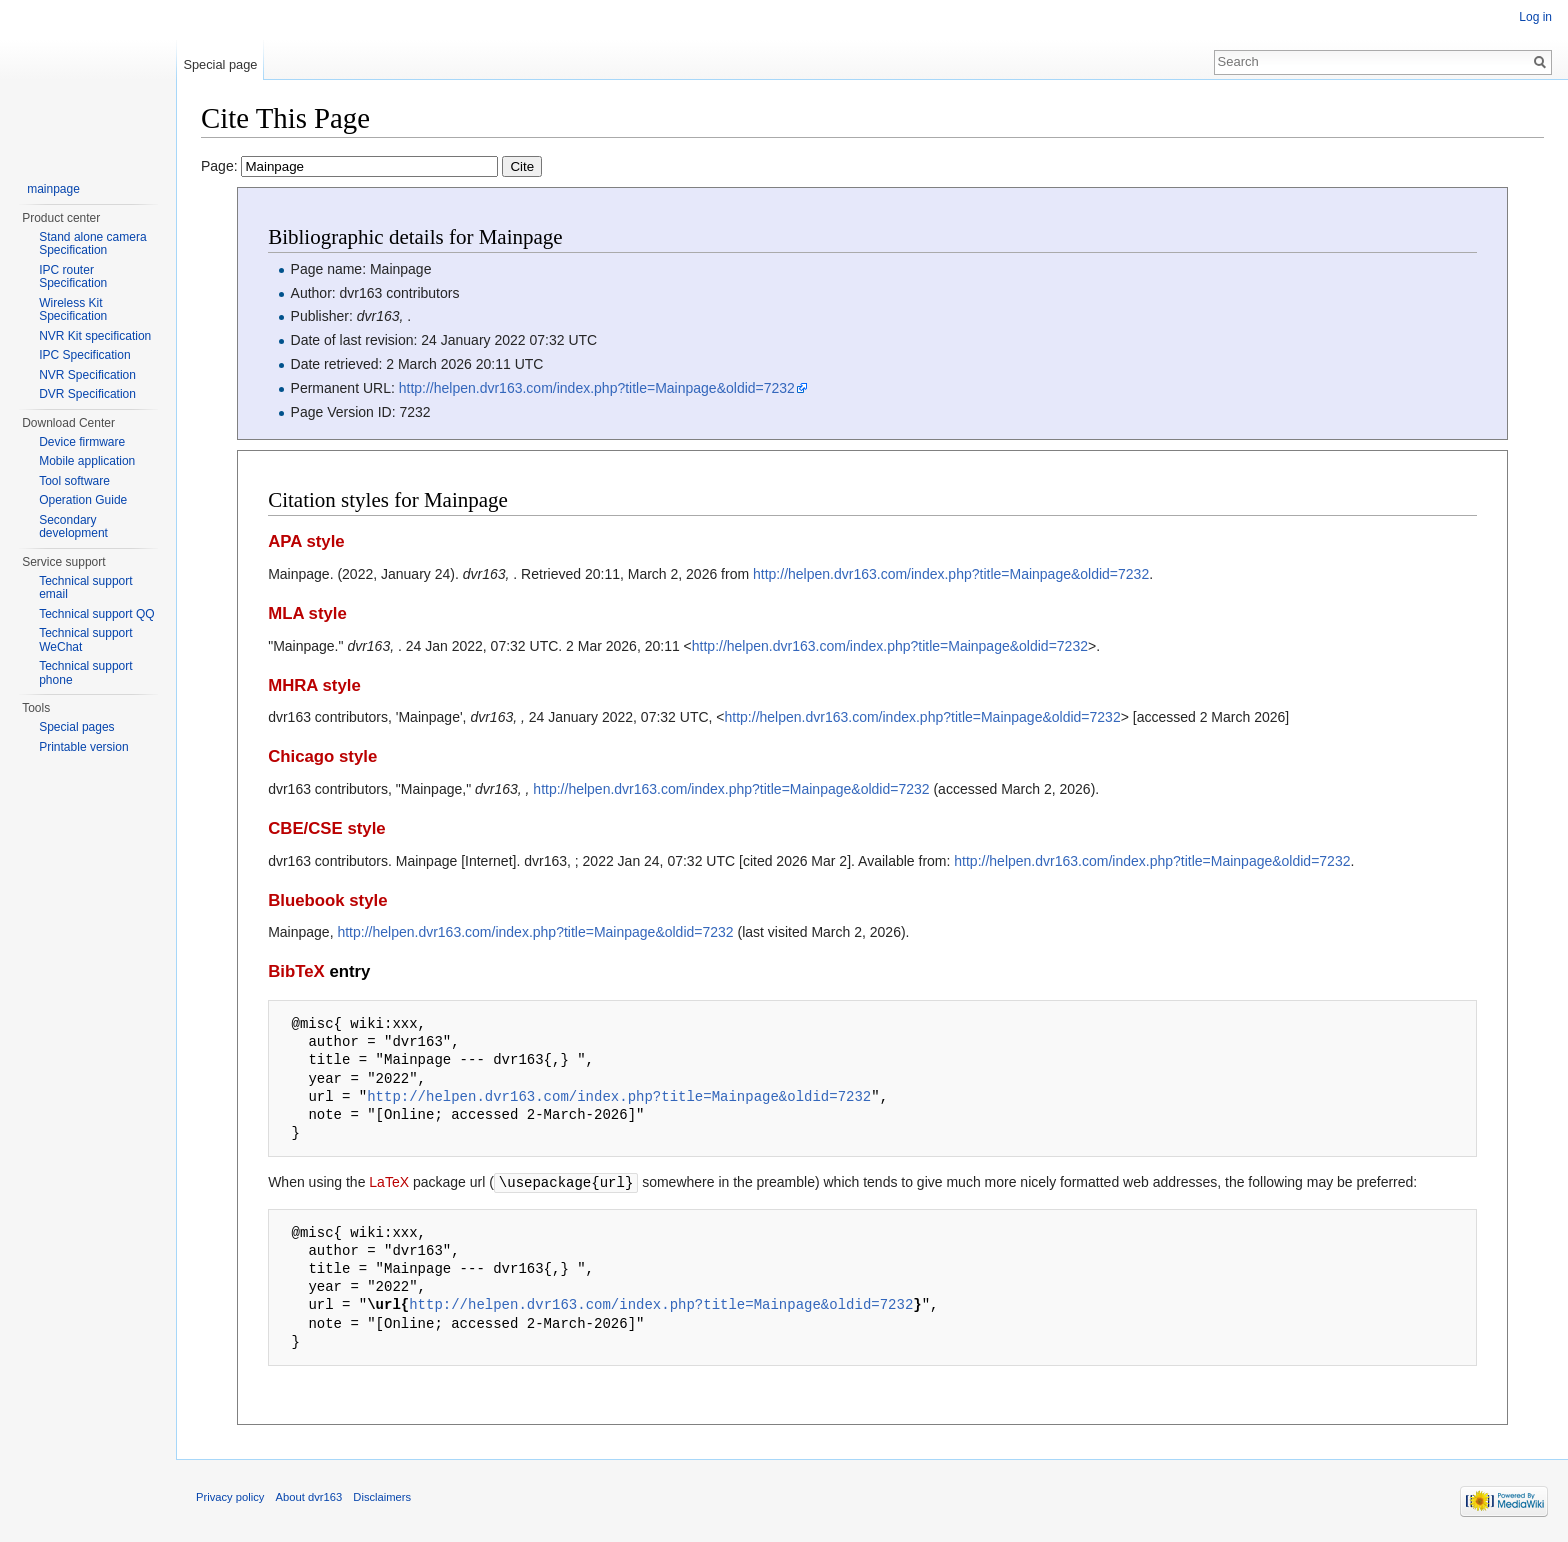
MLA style (307, 613)
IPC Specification (84, 355)
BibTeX (296, 971)
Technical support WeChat (85, 640)
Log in (1535, 17)
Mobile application (87, 461)
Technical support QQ (96, 614)
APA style (306, 541)
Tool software (74, 481)
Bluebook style (327, 900)
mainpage (53, 189)
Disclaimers (382, 1496)
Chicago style (322, 756)
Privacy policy (230, 1496)
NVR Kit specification (95, 336)
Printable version (83, 747)
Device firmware (82, 442)
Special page (220, 64)
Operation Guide (83, 500)
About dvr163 (309, 1496)
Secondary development (73, 527)
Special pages (76, 727)
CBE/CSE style (327, 828)
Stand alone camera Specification (92, 244)
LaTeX (389, 1182)
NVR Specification (87, 375)
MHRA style (314, 685)
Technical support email (85, 588)
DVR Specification (87, 394)
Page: (371, 166)
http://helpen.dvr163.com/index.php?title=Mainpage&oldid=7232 (597, 388)
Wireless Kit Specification (73, 310)
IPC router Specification (73, 277)
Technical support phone (85, 673)
